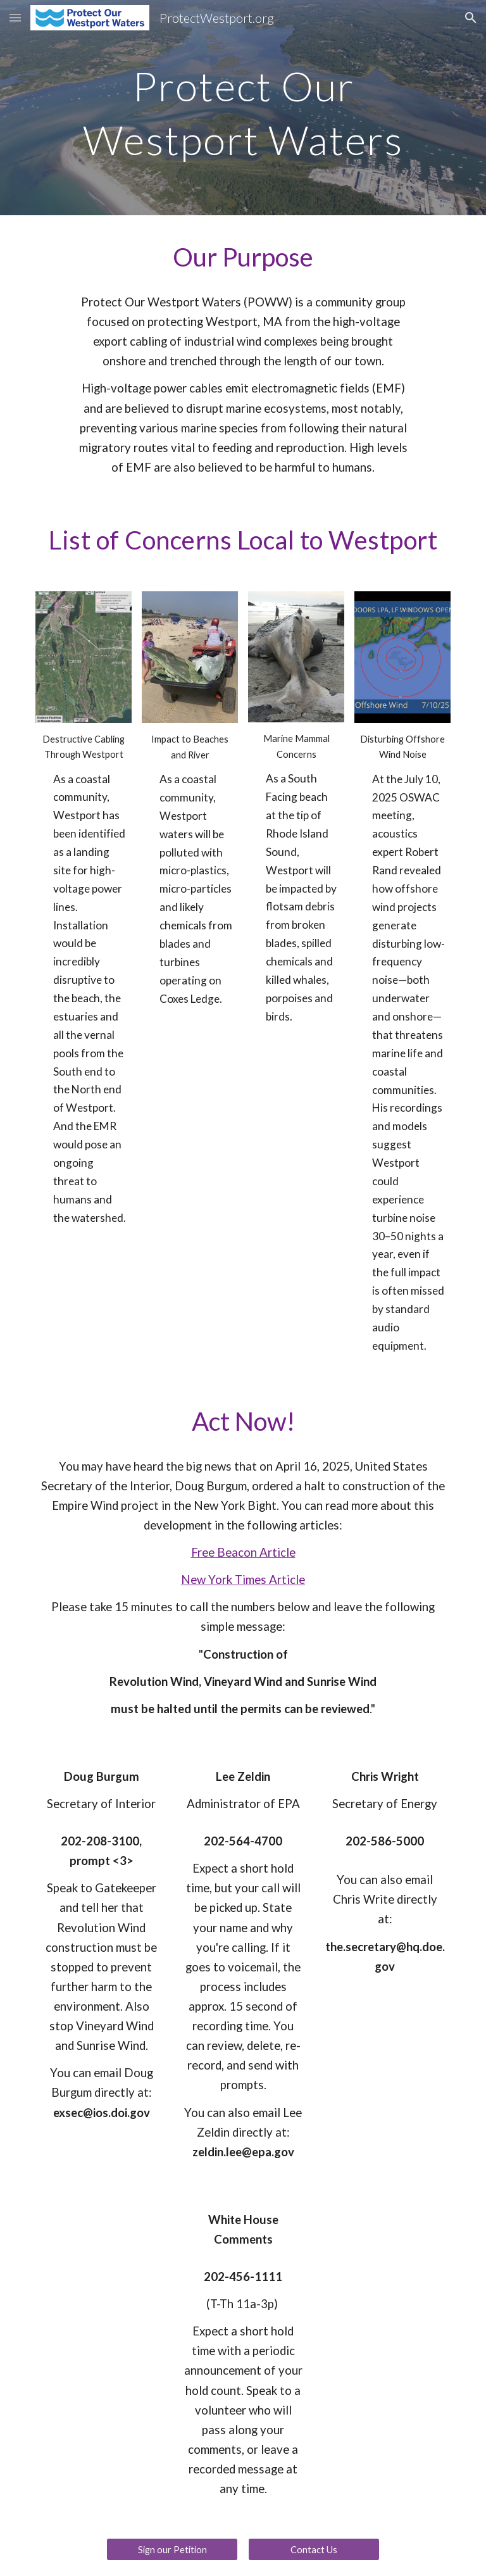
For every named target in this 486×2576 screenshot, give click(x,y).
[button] (15, 17)
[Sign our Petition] (172, 2549)
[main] (242, 108)
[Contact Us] (313, 2549)
